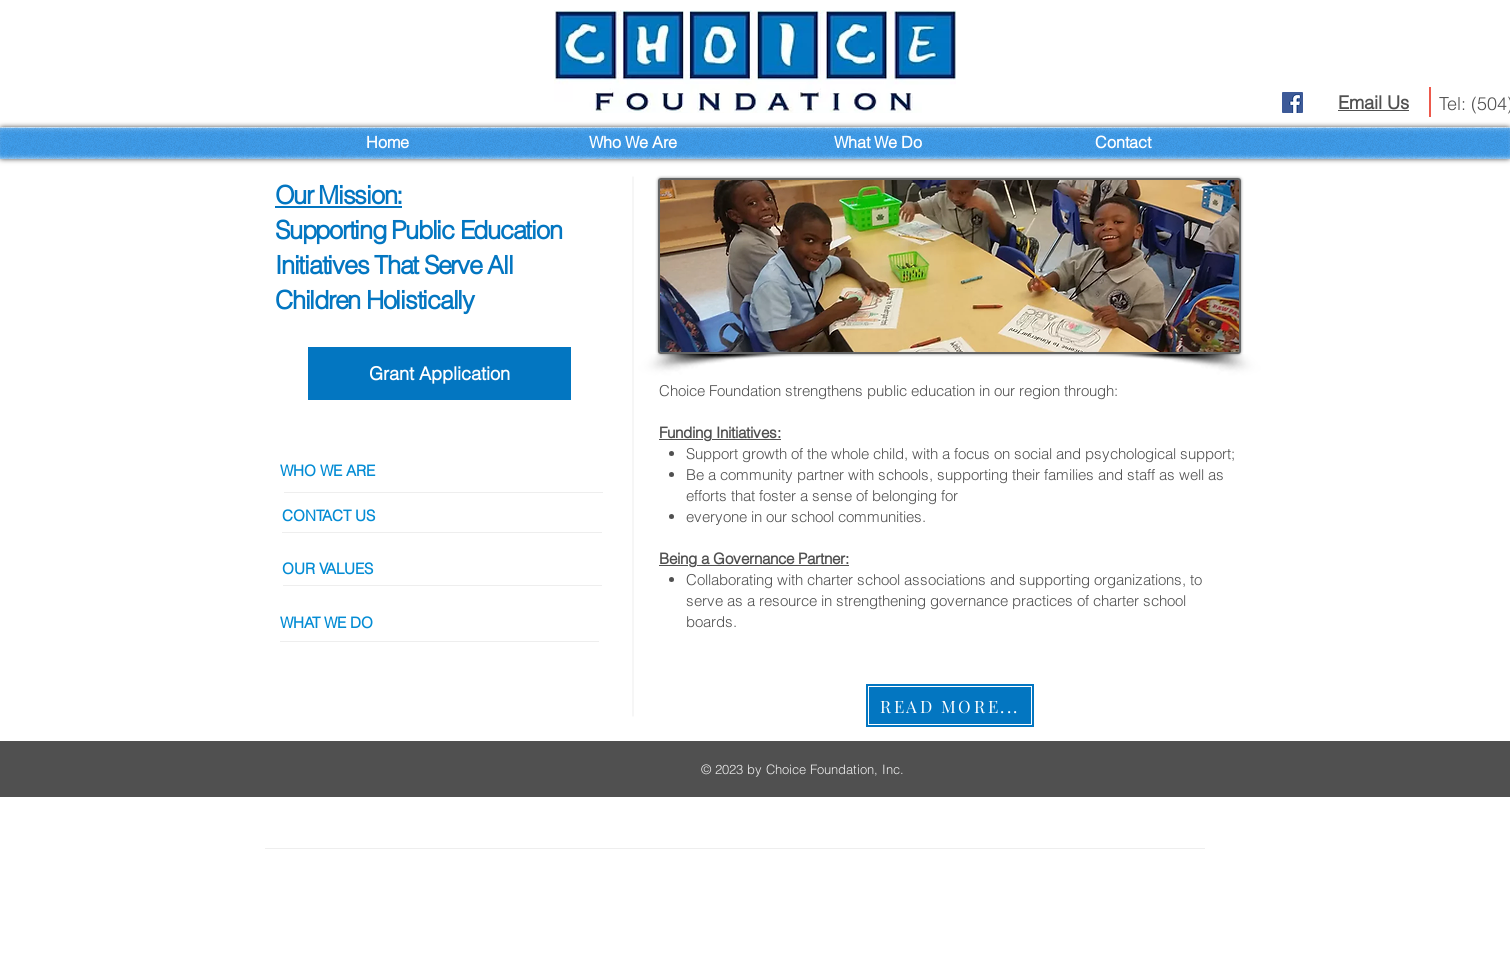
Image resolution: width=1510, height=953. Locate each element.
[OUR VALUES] (449, 568)
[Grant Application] (439, 373)
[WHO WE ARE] (447, 470)
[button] (447, 622)
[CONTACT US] (449, 515)
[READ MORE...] (950, 705)
